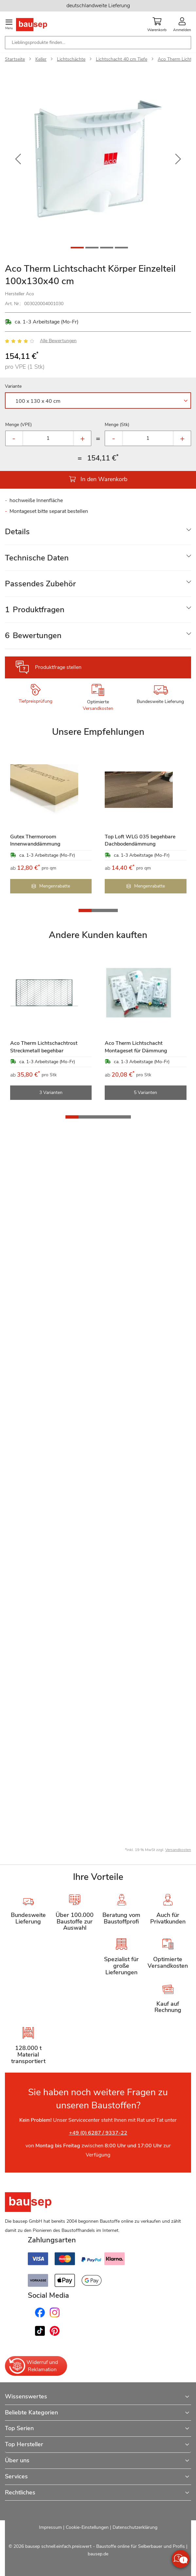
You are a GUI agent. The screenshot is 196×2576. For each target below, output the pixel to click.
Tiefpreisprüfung (35, 701)
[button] (18, 159)
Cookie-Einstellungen (87, 2527)
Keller (40, 59)
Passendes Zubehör (40, 583)
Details (17, 531)
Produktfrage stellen (58, 667)
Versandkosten (98, 708)
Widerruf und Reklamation (33, 2366)
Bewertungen (33, 635)
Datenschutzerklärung (135, 2527)
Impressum (50, 2527)
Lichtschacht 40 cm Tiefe (121, 59)
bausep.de (98, 2554)
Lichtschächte (71, 59)
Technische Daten (37, 558)
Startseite (15, 59)
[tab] (98, 532)
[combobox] (98, 42)
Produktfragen (34, 609)
